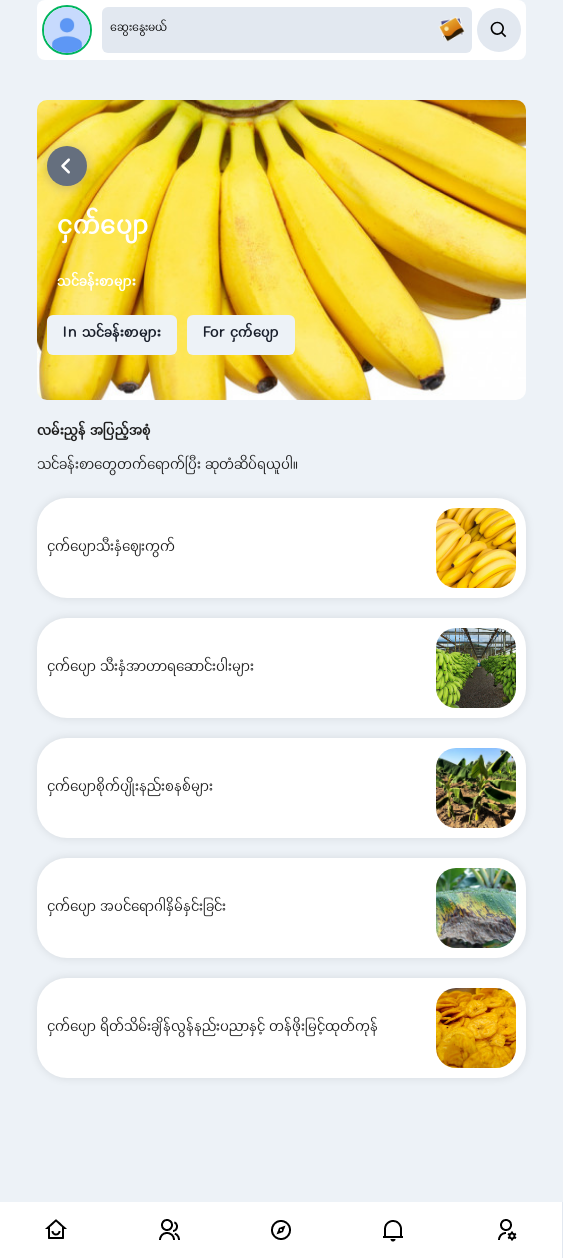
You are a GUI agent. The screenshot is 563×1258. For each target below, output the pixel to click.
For (241, 334)
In (112, 334)
